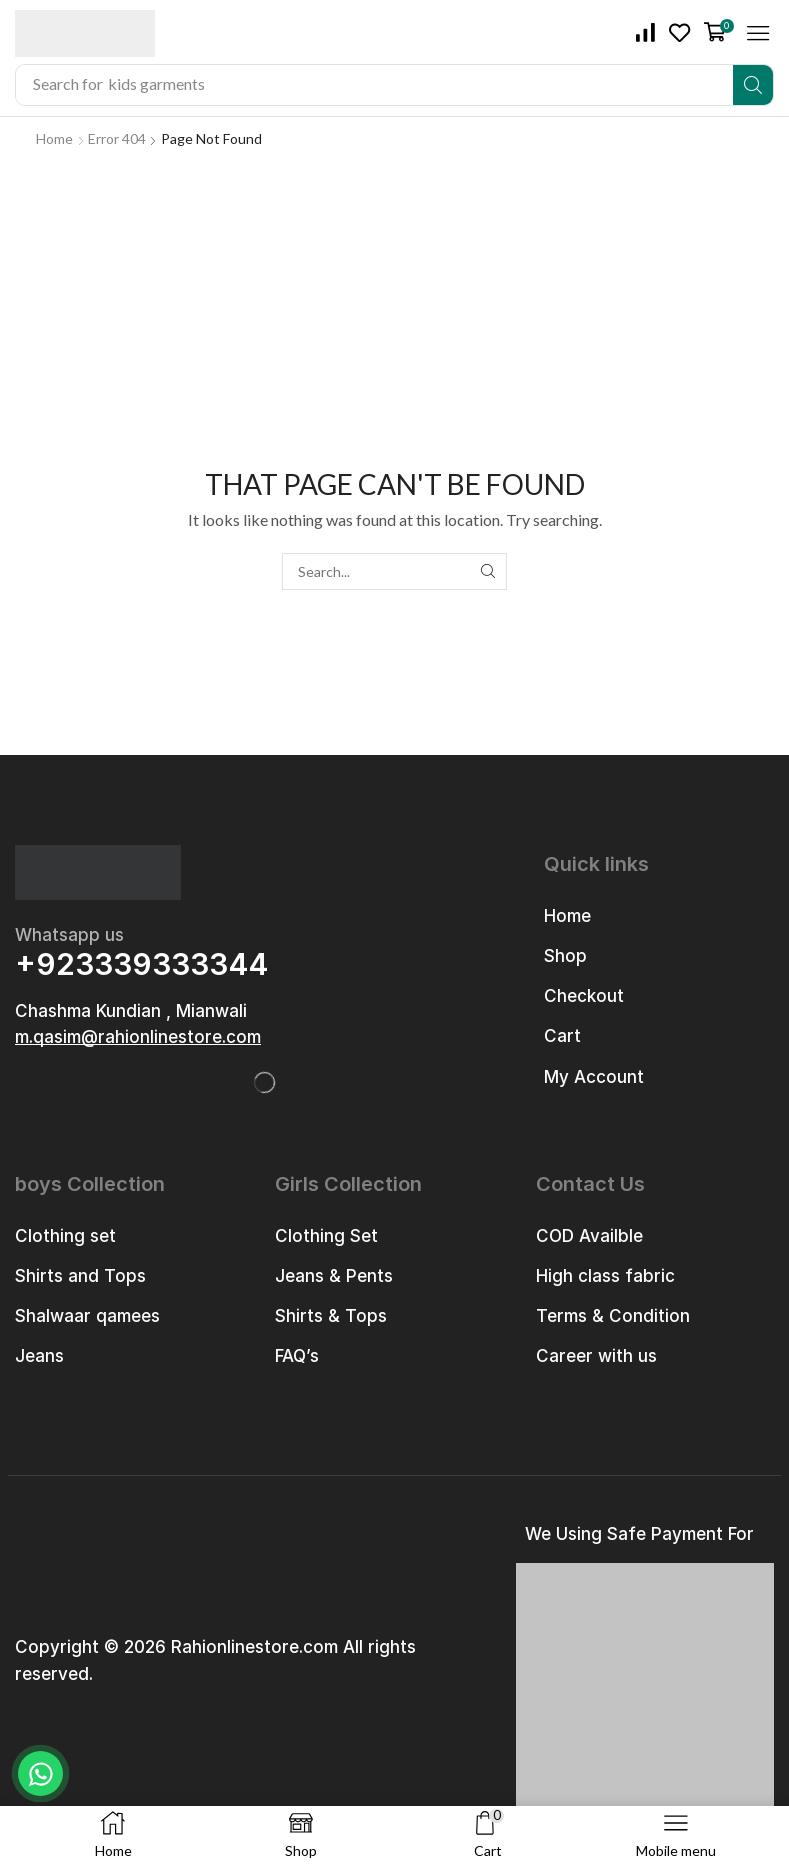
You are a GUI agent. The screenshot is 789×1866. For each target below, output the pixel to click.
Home (54, 138)
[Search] (753, 85)
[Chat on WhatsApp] (40, 1773)
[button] (646, 33)
